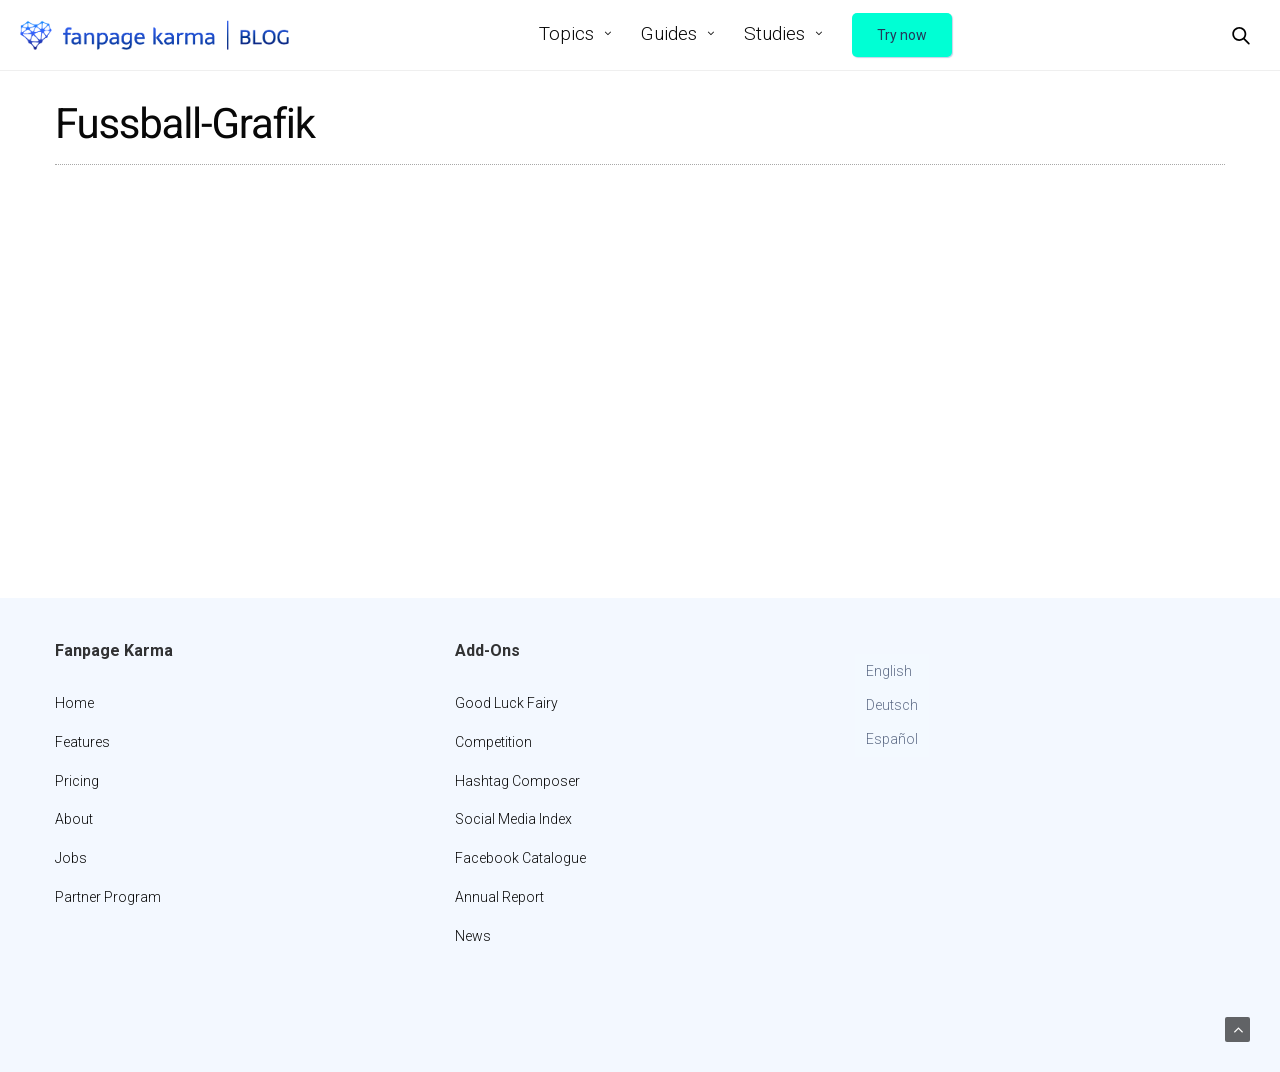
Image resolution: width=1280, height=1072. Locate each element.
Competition (493, 742)
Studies (774, 33)
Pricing (77, 781)
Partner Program (108, 897)
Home (74, 703)
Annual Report (499, 897)
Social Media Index (513, 819)
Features (82, 742)
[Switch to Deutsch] (892, 706)
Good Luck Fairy (506, 703)
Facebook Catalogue (520, 858)
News (473, 936)
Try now (902, 35)
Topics (566, 33)
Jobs (71, 858)
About (74, 819)
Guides (669, 33)
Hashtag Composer (517, 781)
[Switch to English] (892, 672)
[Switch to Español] (892, 740)
